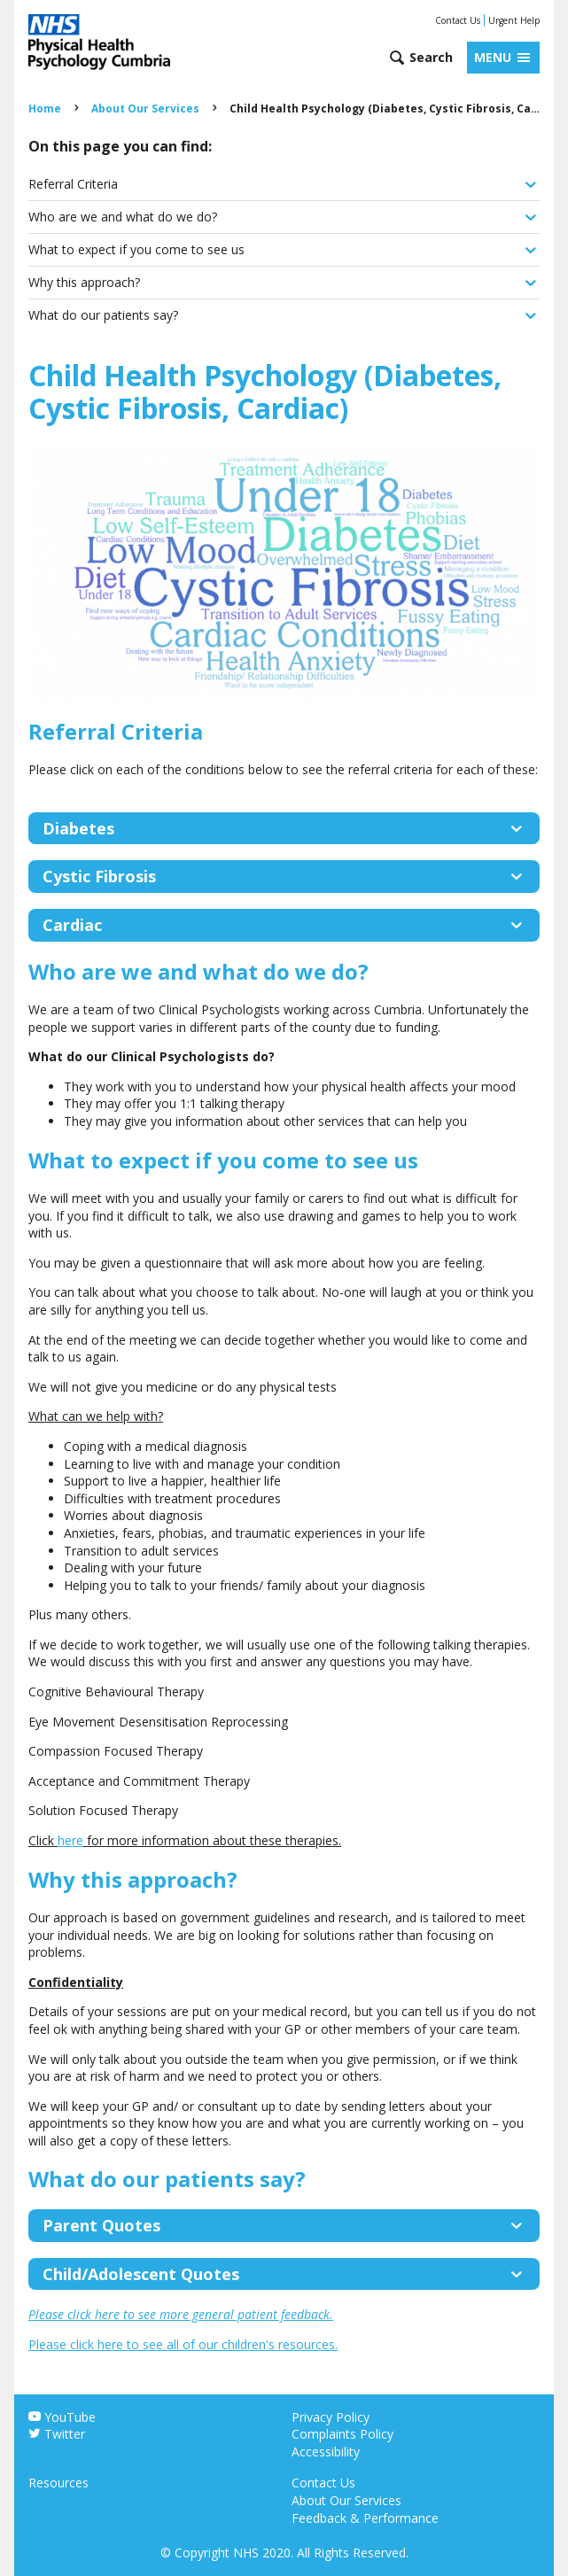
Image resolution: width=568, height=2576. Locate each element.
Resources (58, 2482)
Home (44, 108)
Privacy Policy (331, 2417)
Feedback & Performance (365, 2518)
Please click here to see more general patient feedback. (180, 2314)
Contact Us (457, 20)
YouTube (62, 2417)
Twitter (56, 2433)
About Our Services (145, 108)
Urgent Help (514, 20)
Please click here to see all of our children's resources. (183, 2344)
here (70, 1840)
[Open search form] (420, 58)
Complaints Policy (342, 2433)
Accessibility (326, 2451)
